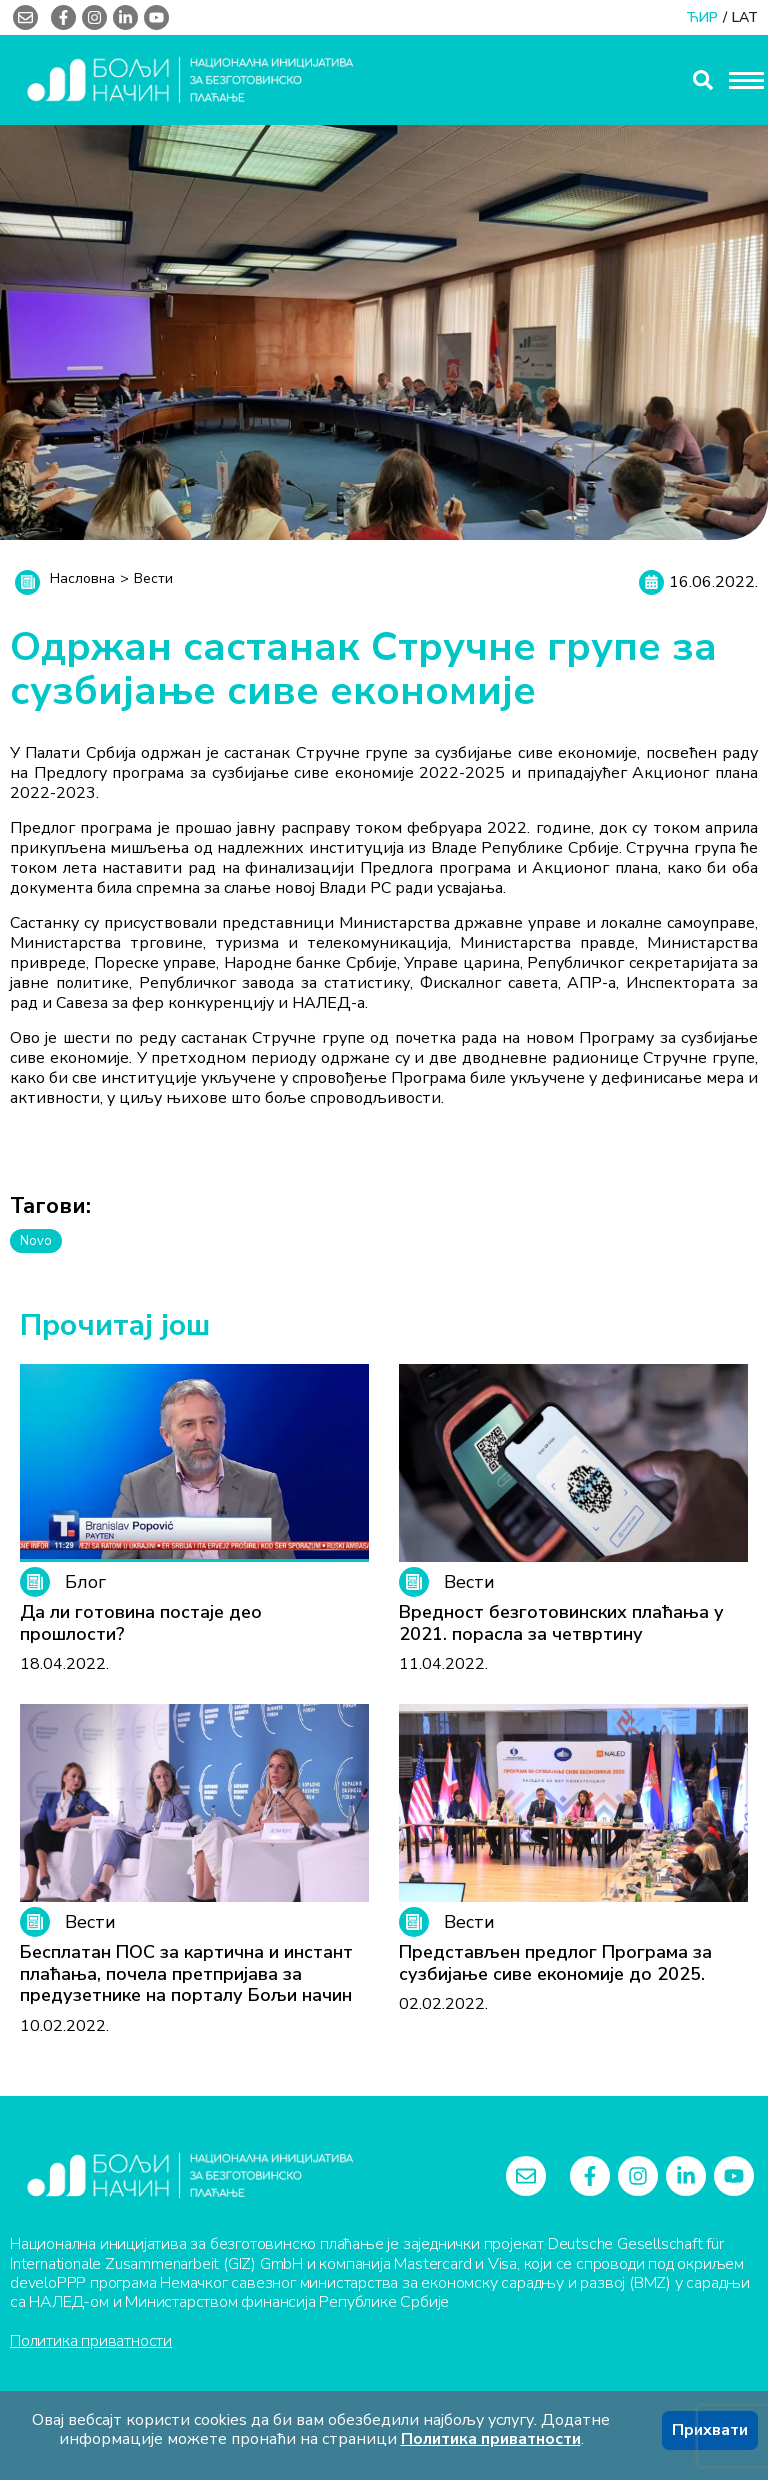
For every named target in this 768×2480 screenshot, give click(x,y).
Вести (153, 578)
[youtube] (156, 17)
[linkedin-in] (125, 17)
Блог (63, 1582)
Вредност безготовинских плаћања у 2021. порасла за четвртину (561, 1623)
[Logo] (190, 2175)
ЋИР (702, 18)
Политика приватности (91, 2340)
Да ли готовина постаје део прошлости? (141, 1623)
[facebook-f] (63, 17)
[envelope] (25, 17)
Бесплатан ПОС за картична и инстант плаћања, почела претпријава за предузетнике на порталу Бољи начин (186, 1974)
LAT (745, 18)
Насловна (82, 578)
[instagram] (94, 17)
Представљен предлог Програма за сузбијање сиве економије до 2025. (555, 1963)
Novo (36, 1241)
